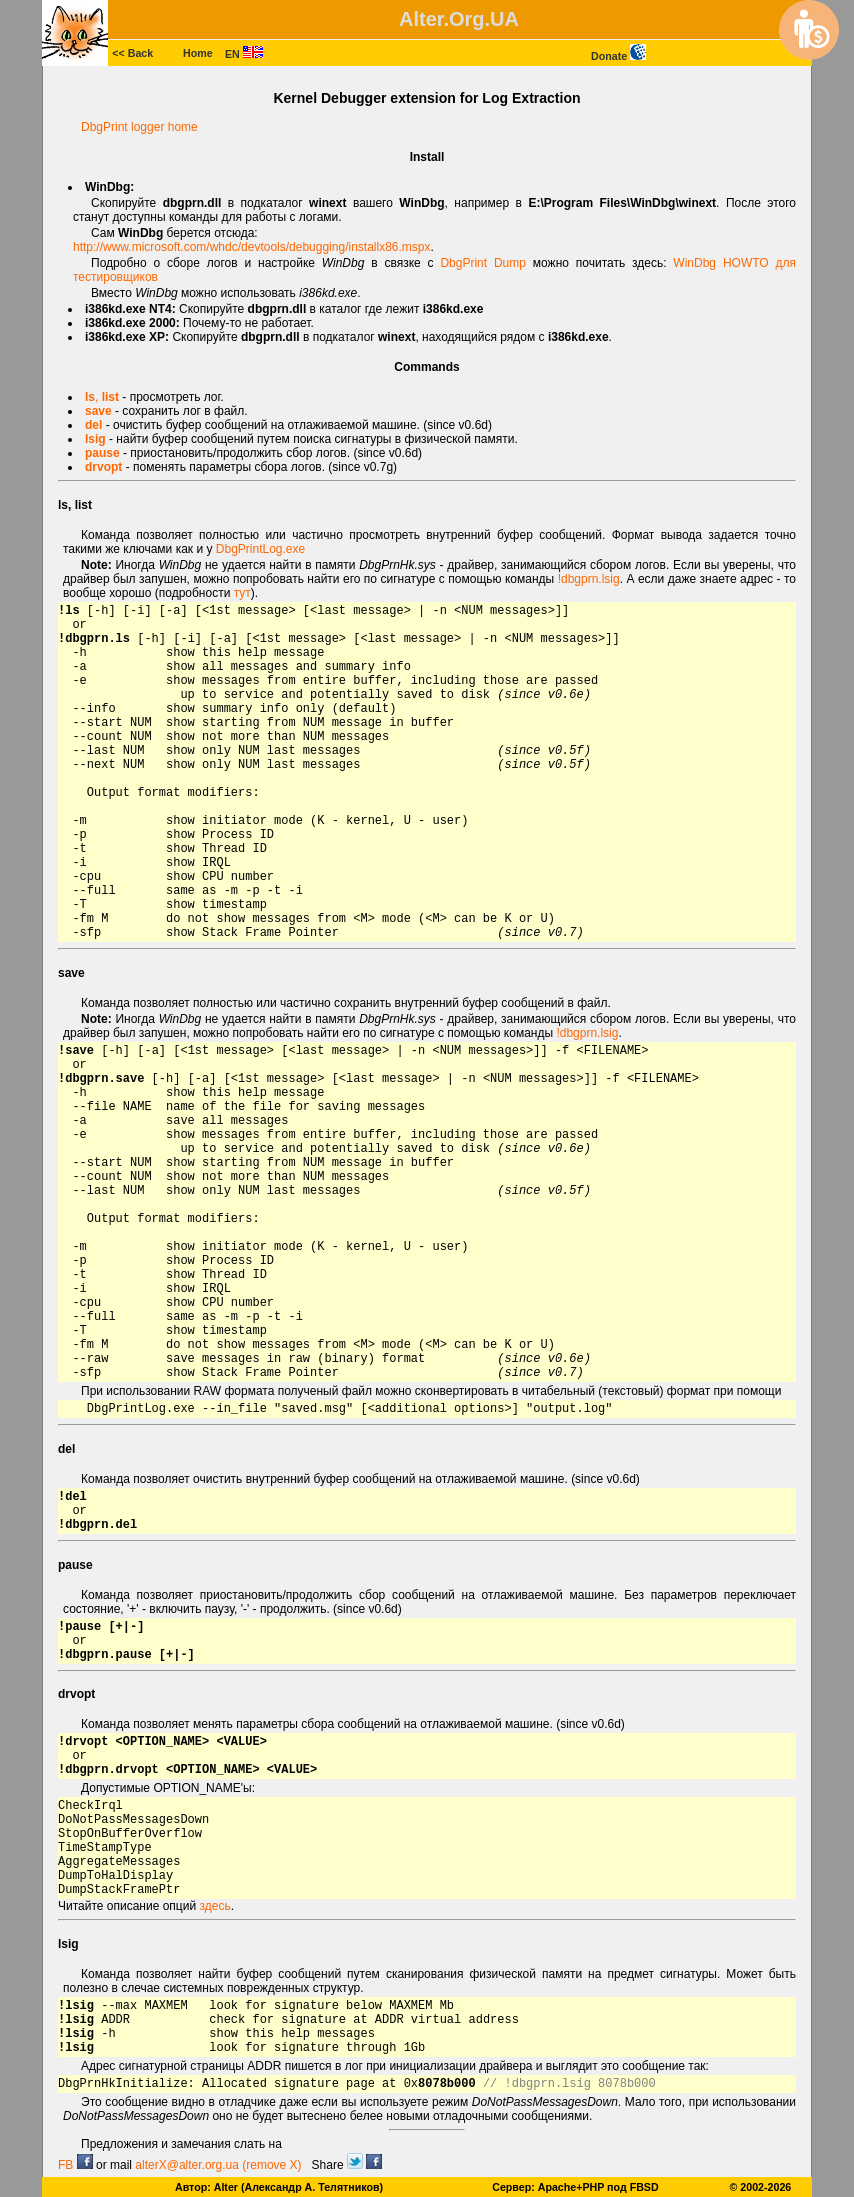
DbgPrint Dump (483, 263)
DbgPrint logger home (139, 127)
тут (242, 593)
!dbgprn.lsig (589, 579)
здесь (214, 1906)
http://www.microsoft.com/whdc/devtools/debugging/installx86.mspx (252, 247)
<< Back (132, 53)
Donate (618, 56)
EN (244, 54)
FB (75, 2165)
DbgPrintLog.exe (260, 549)
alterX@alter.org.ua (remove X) (218, 2165)
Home (198, 53)
